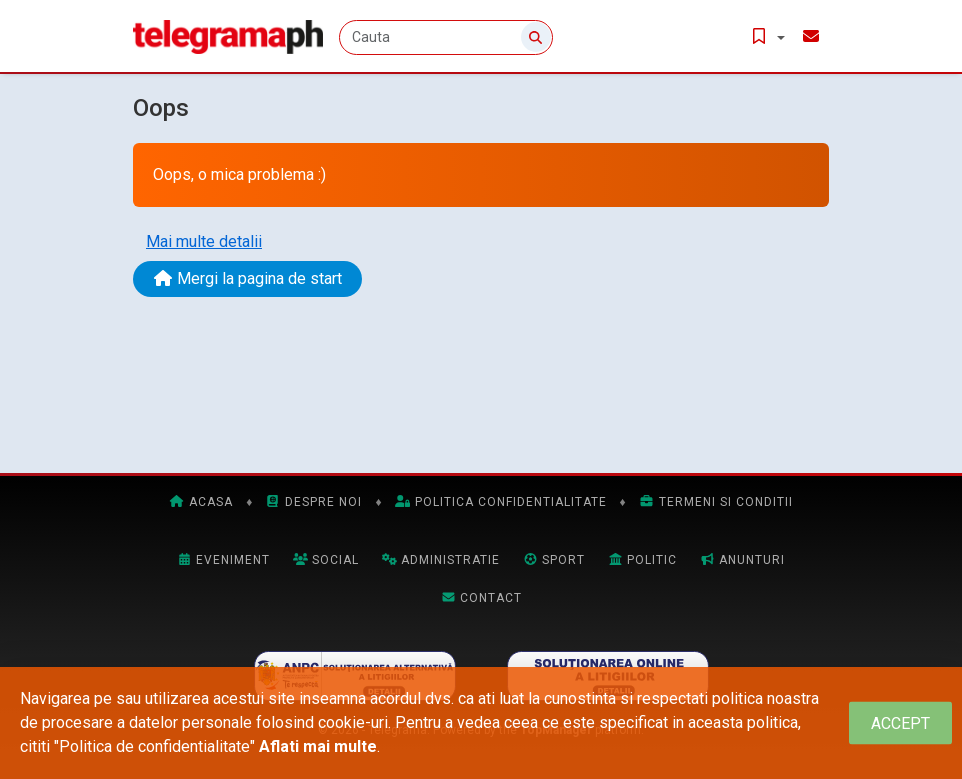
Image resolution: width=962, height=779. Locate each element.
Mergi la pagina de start (247, 278)
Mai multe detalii (204, 241)
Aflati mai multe (318, 746)
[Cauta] (446, 37)
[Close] (900, 723)
